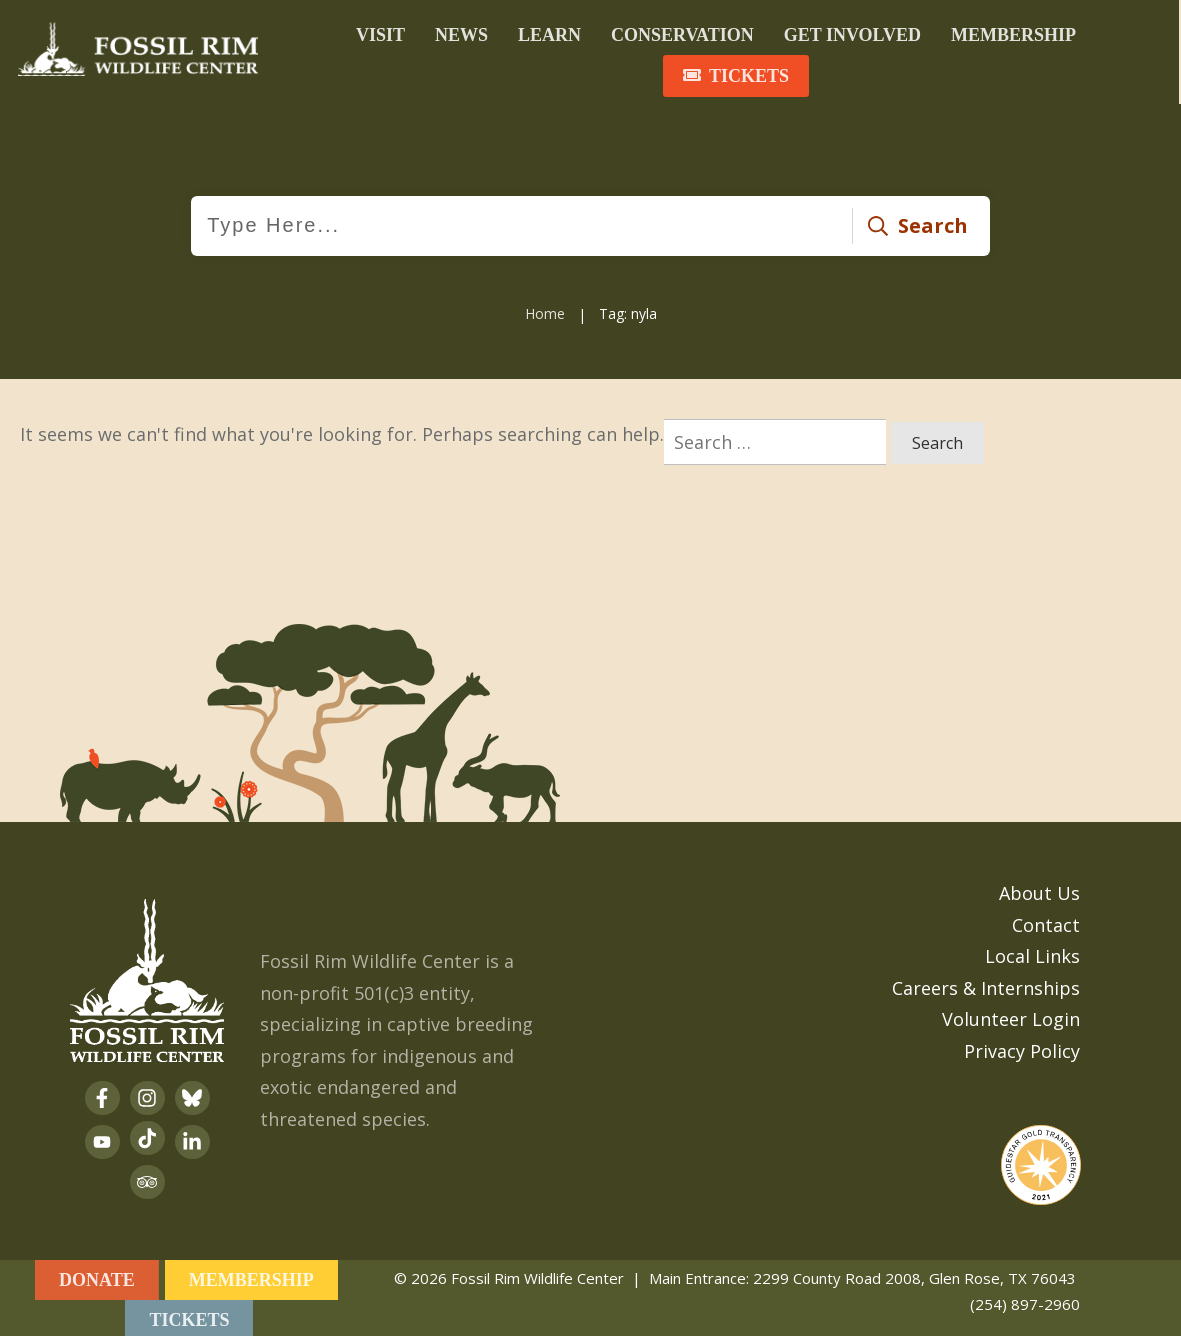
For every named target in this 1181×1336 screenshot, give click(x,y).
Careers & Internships (986, 984)
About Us (1039, 890)
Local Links (1032, 953)
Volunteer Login (1011, 1016)
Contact (1046, 921)
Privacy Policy (1022, 1047)
